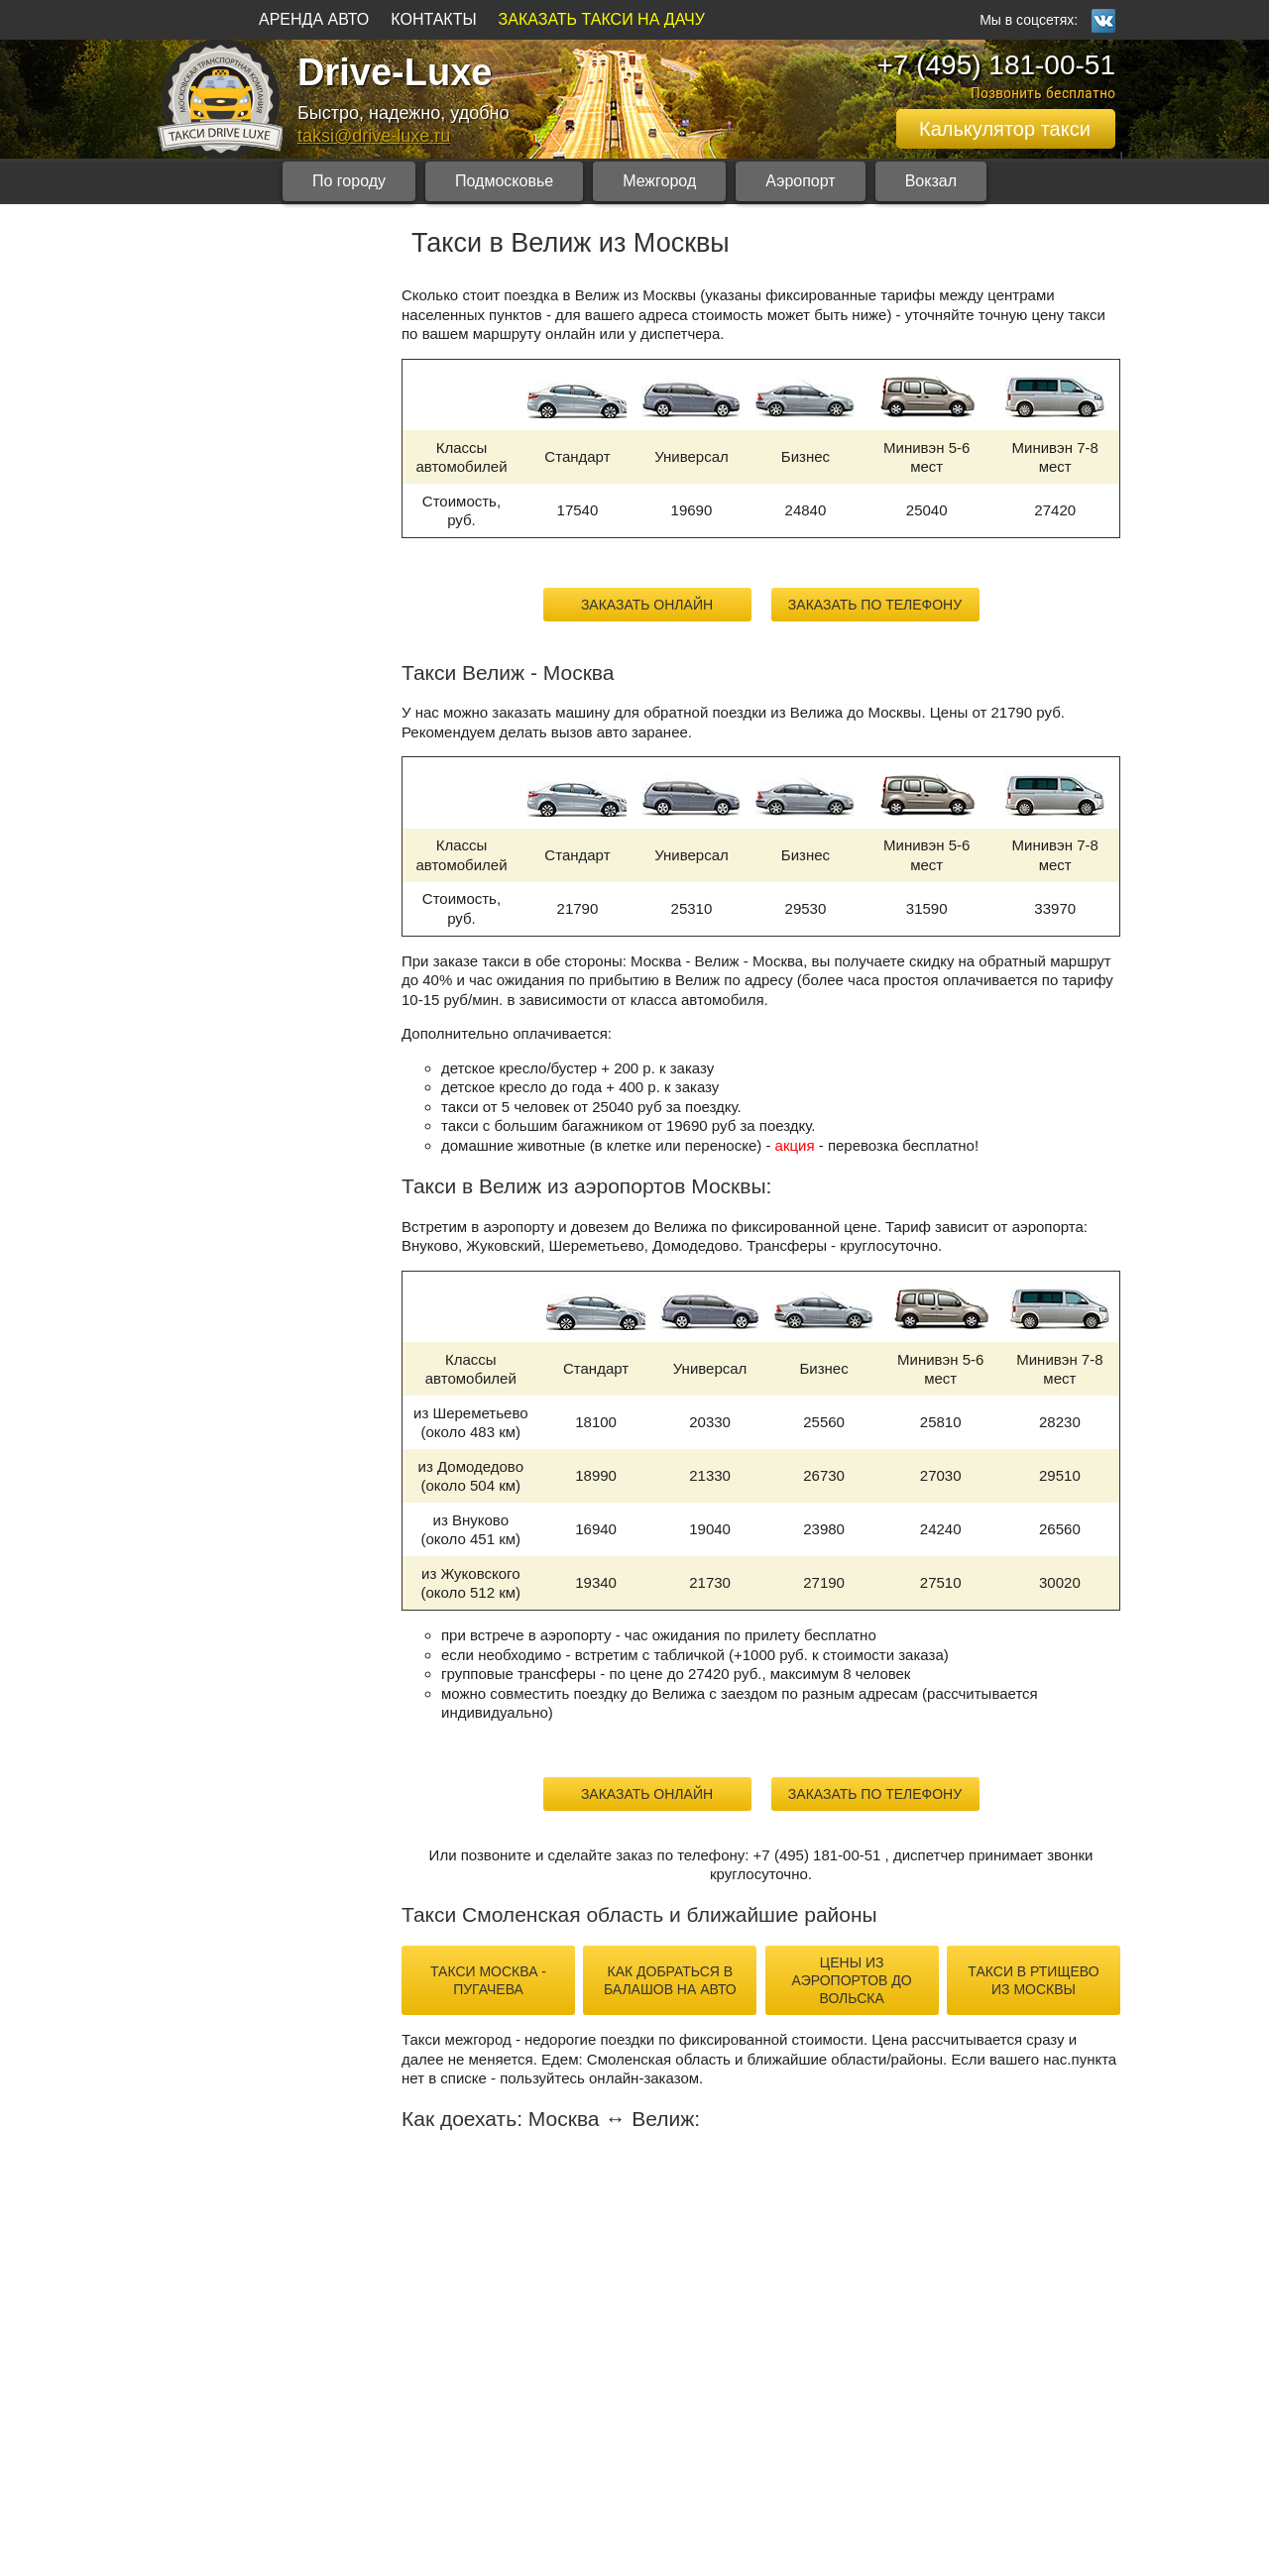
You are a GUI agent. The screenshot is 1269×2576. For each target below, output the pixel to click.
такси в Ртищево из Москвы (1033, 1980)
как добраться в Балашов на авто (670, 1980)
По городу (349, 180)
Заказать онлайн (647, 605)
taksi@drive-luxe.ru (373, 136)
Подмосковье (504, 180)
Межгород (659, 180)
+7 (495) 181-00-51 (995, 65)
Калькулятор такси (1005, 129)
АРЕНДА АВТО (314, 19)
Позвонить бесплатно (1043, 92)
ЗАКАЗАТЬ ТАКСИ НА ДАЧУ (602, 19)
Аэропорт (800, 180)
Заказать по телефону (875, 605)
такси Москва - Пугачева (488, 1980)
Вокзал (931, 180)
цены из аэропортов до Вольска (852, 1980)
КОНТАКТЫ (433, 19)
